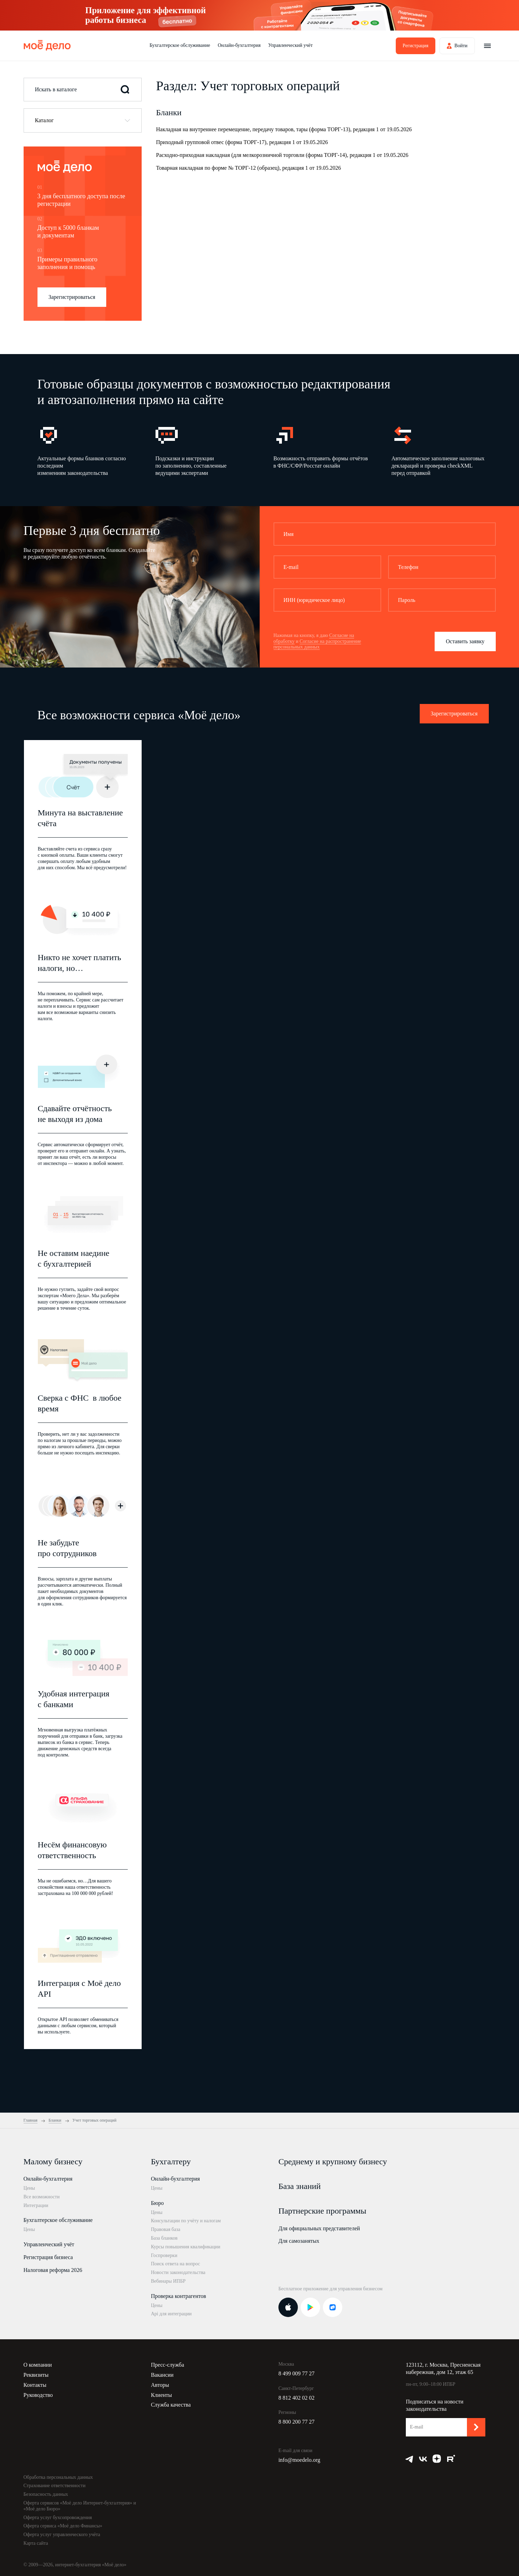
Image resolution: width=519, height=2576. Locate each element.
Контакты (35, 2385)
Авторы (160, 2385)
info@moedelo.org (299, 2460)
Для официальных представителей (319, 2228)
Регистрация (415, 45)
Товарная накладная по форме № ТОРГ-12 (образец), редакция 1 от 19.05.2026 (248, 168)
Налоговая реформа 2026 (53, 2270)
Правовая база (166, 2229)
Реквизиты (36, 2375)
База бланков (164, 2238)
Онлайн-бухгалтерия (239, 45)
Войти (460, 45)
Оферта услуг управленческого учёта (62, 2534)
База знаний (299, 2186)
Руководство (38, 2395)
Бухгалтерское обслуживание (180, 45)
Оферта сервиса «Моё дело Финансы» (63, 2525)
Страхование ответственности (55, 2485)
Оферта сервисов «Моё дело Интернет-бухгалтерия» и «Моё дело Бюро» (80, 2505)
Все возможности (42, 2196)
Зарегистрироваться (72, 297)
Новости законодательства (178, 2272)
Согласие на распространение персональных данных (317, 644)
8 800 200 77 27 (296, 2422)
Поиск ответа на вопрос (175, 2263)
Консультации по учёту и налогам (186, 2220)
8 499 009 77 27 (296, 2373)
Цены (29, 2188)
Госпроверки (164, 2255)
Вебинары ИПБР (168, 2281)
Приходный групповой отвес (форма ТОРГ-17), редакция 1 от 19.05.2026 (242, 142)
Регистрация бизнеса (48, 2257)
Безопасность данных (46, 2494)
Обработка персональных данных (58, 2477)
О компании (38, 2365)
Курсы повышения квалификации (185, 2246)
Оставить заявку (465, 641)
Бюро (157, 2203)
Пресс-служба (167, 2365)
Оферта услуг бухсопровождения (58, 2517)
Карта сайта (36, 2543)
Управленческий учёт (290, 45)
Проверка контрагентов (178, 2296)
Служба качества (171, 2405)
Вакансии (162, 2375)
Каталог (44, 120)
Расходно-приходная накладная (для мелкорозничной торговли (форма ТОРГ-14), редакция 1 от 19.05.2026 (282, 155)
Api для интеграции (171, 2313)
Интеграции (36, 2205)
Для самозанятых (298, 2241)
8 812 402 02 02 (296, 2398)
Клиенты (161, 2395)
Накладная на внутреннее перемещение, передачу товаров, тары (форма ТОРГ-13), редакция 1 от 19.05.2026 (284, 129)
